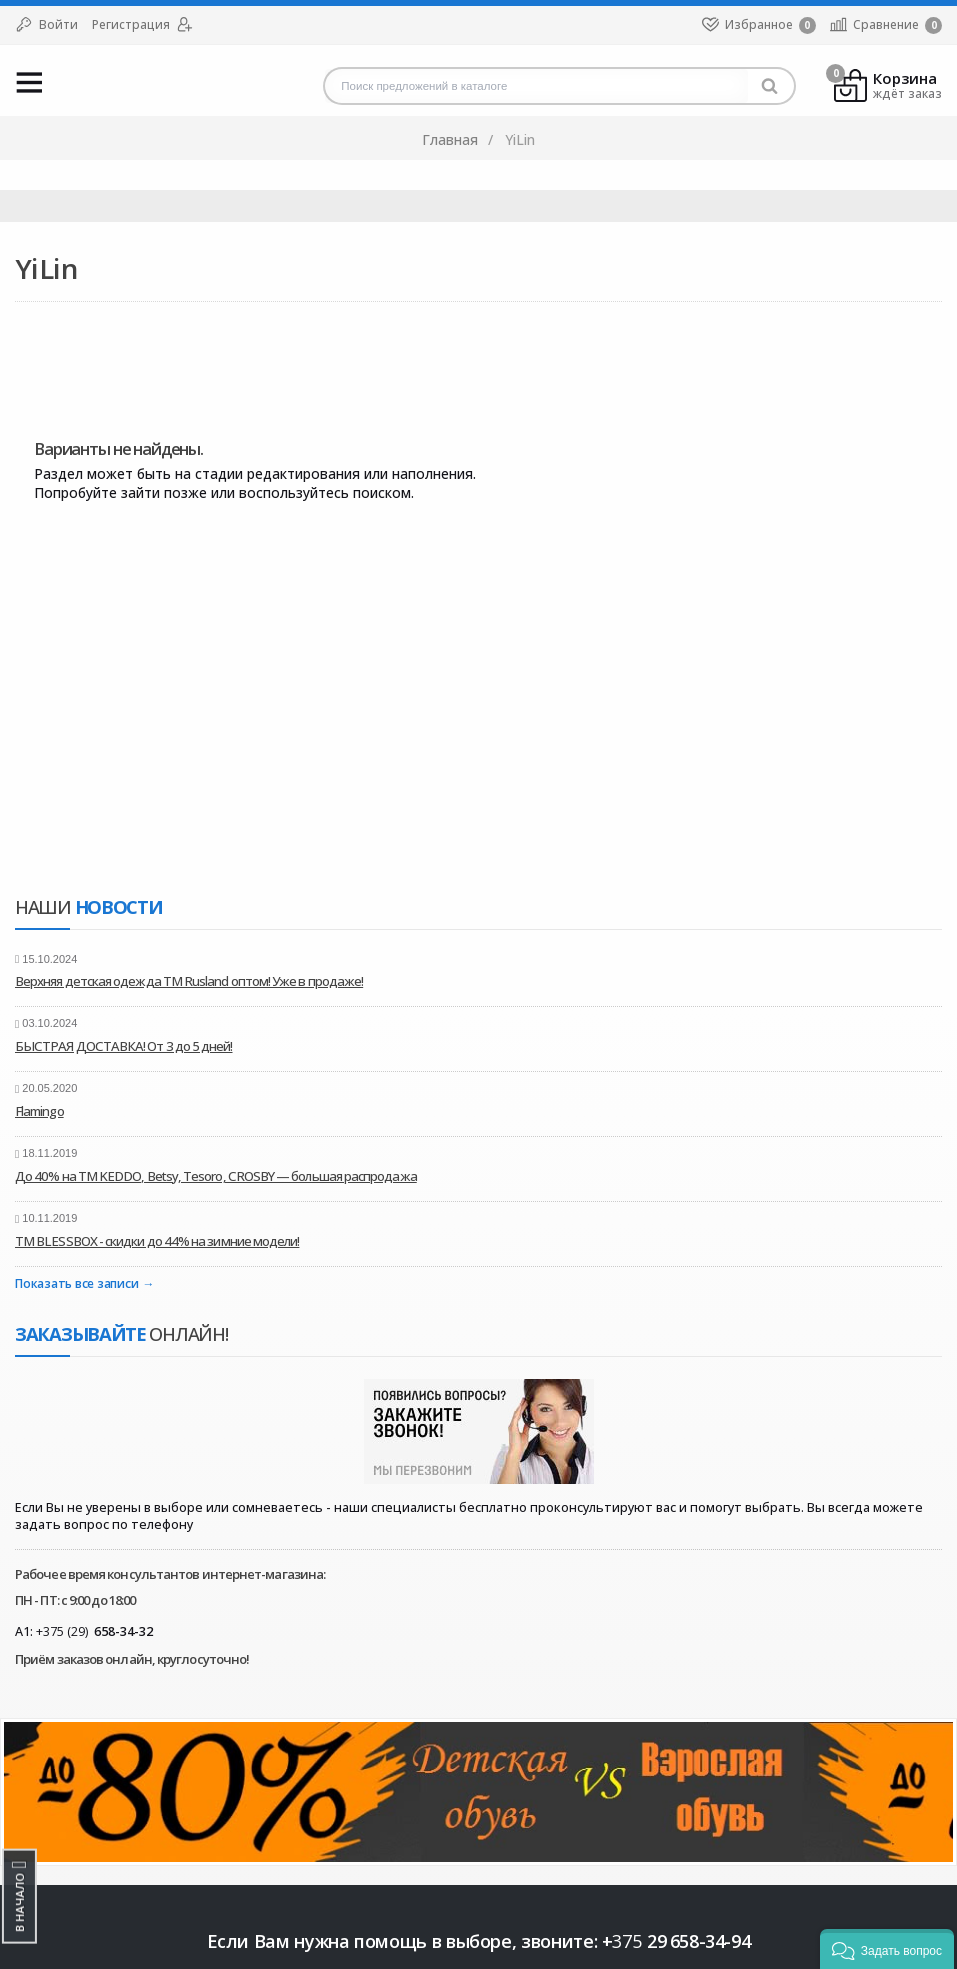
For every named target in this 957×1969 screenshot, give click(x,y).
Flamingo (39, 1111)
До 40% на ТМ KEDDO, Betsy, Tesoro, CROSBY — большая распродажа (216, 1176)
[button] (887, 1949)
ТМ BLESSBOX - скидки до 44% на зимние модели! (157, 1241)
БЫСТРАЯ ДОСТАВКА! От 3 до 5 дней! (124, 1046)
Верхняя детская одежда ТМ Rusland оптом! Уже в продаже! (189, 981)
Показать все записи (76, 1284)
